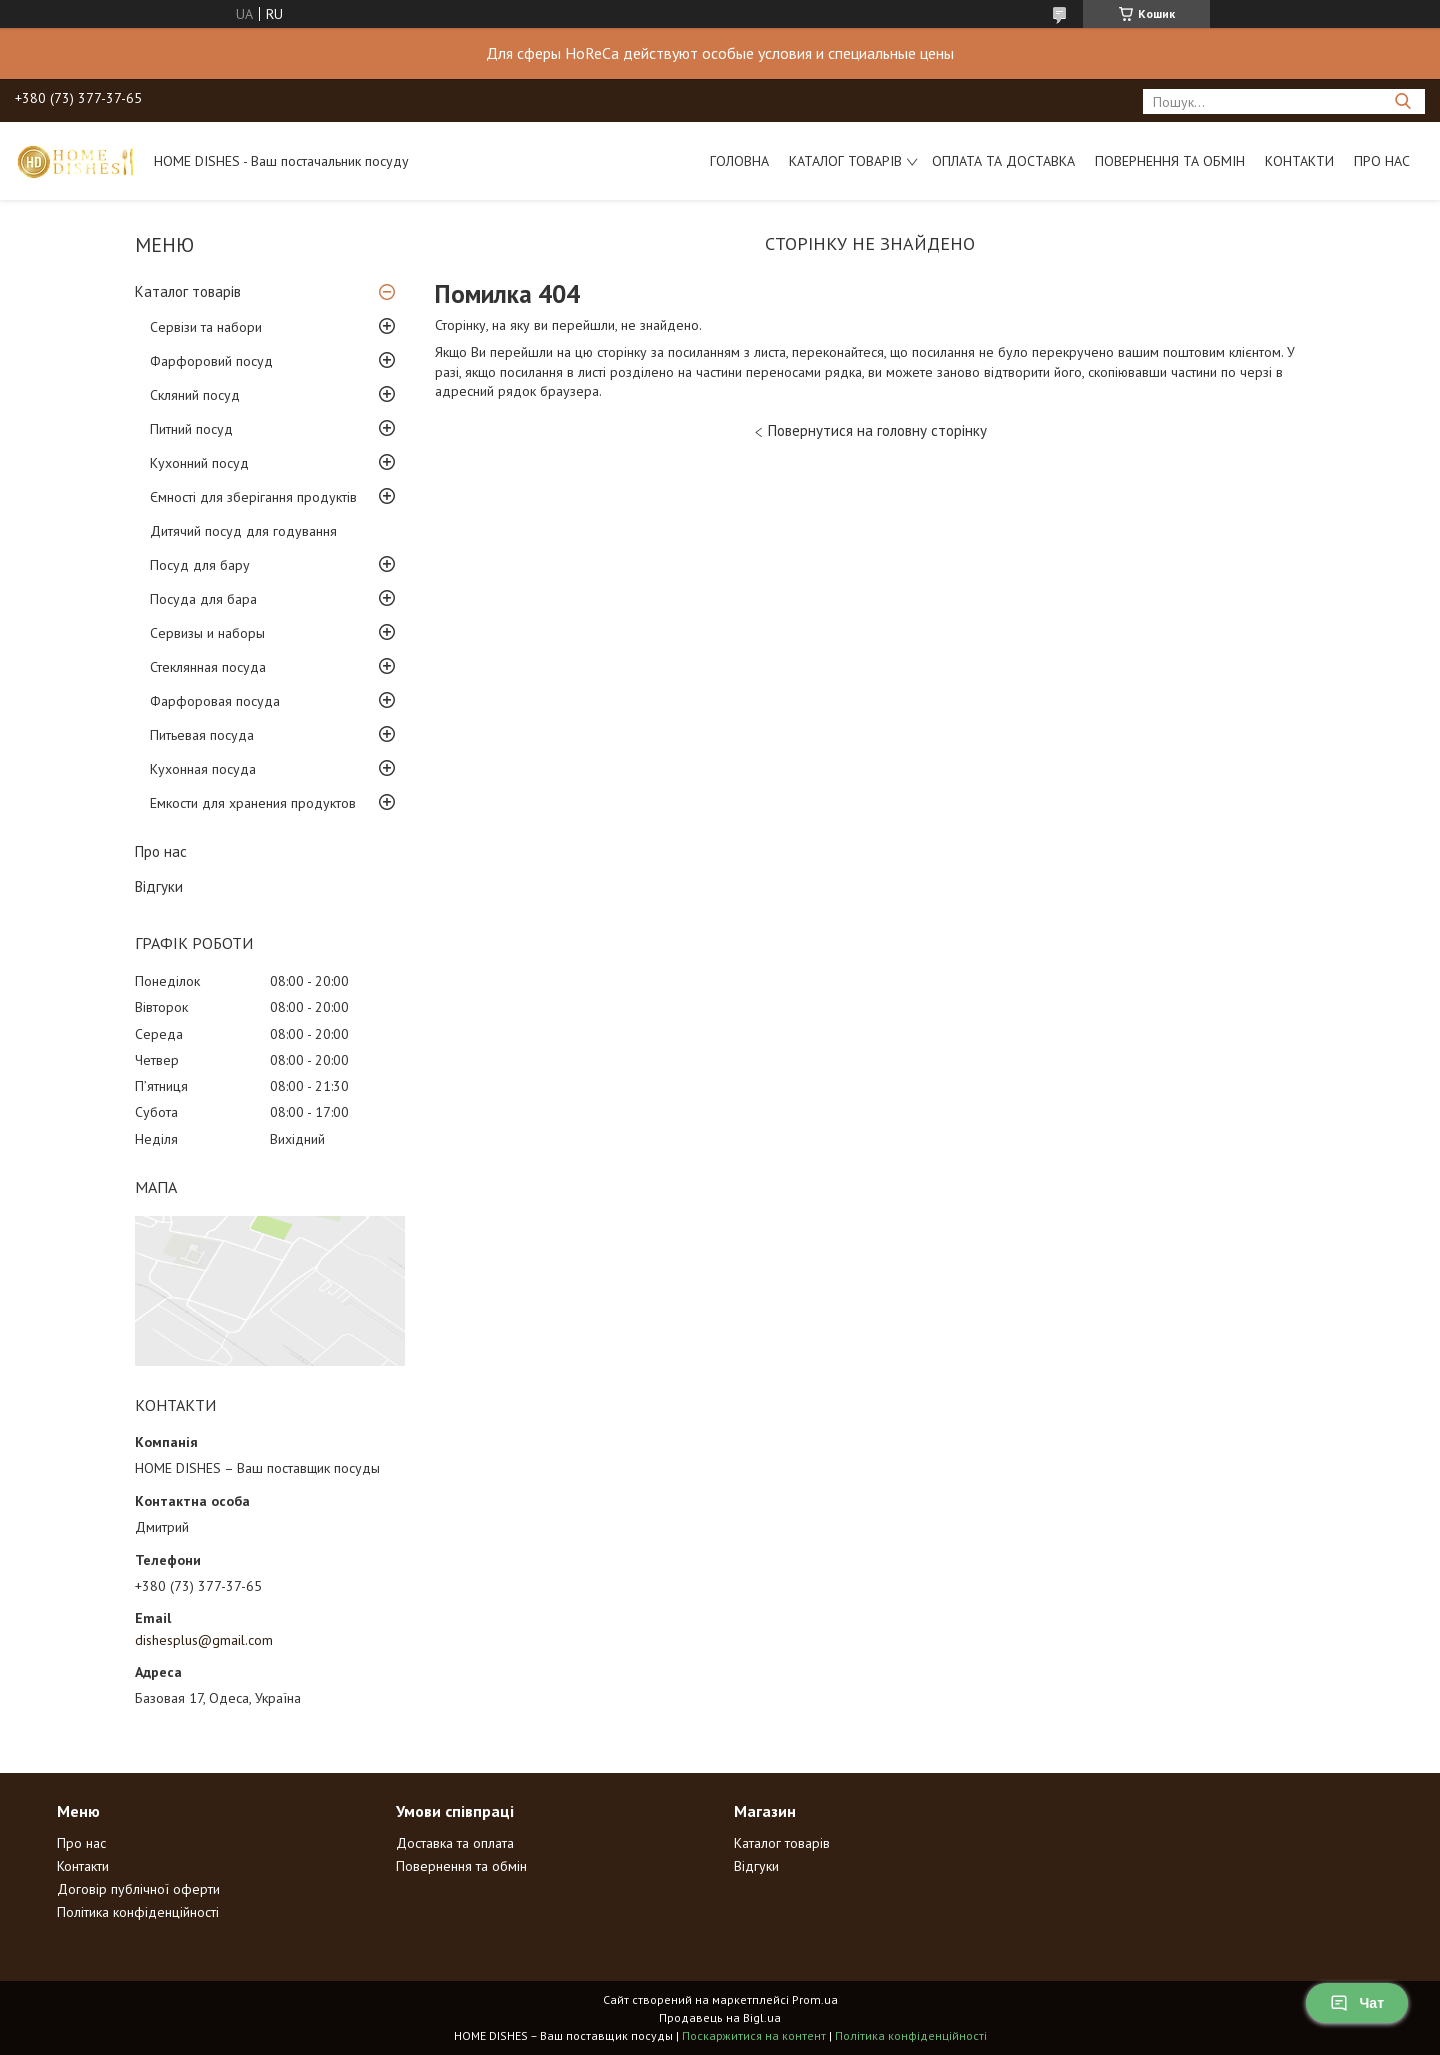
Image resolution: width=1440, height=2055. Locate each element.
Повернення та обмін (1170, 161)
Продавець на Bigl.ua (720, 2017)
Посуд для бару (200, 565)
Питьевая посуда (202, 735)
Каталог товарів (845, 161)
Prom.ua (815, 1999)
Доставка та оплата (455, 1843)
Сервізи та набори (206, 327)
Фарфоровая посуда (215, 701)
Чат (1357, 2003)
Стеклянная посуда (208, 667)
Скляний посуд (195, 395)
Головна (739, 161)
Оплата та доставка (1003, 161)
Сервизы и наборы (207, 633)
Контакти (1299, 161)
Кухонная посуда (203, 769)
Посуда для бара (203, 599)
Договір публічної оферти (138, 1889)
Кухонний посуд (199, 463)
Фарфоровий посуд (211, 361)
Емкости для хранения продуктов (253, 803)
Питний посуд (191, 429)
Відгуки (159, 886)
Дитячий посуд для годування (243, 531)
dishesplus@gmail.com (204, 1640)
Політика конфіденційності (138, 1912)
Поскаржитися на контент (754, 2035)
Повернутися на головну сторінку (877, 430)
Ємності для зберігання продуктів (253, 497)
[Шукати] (1402, 101)
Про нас (1382, 161)
